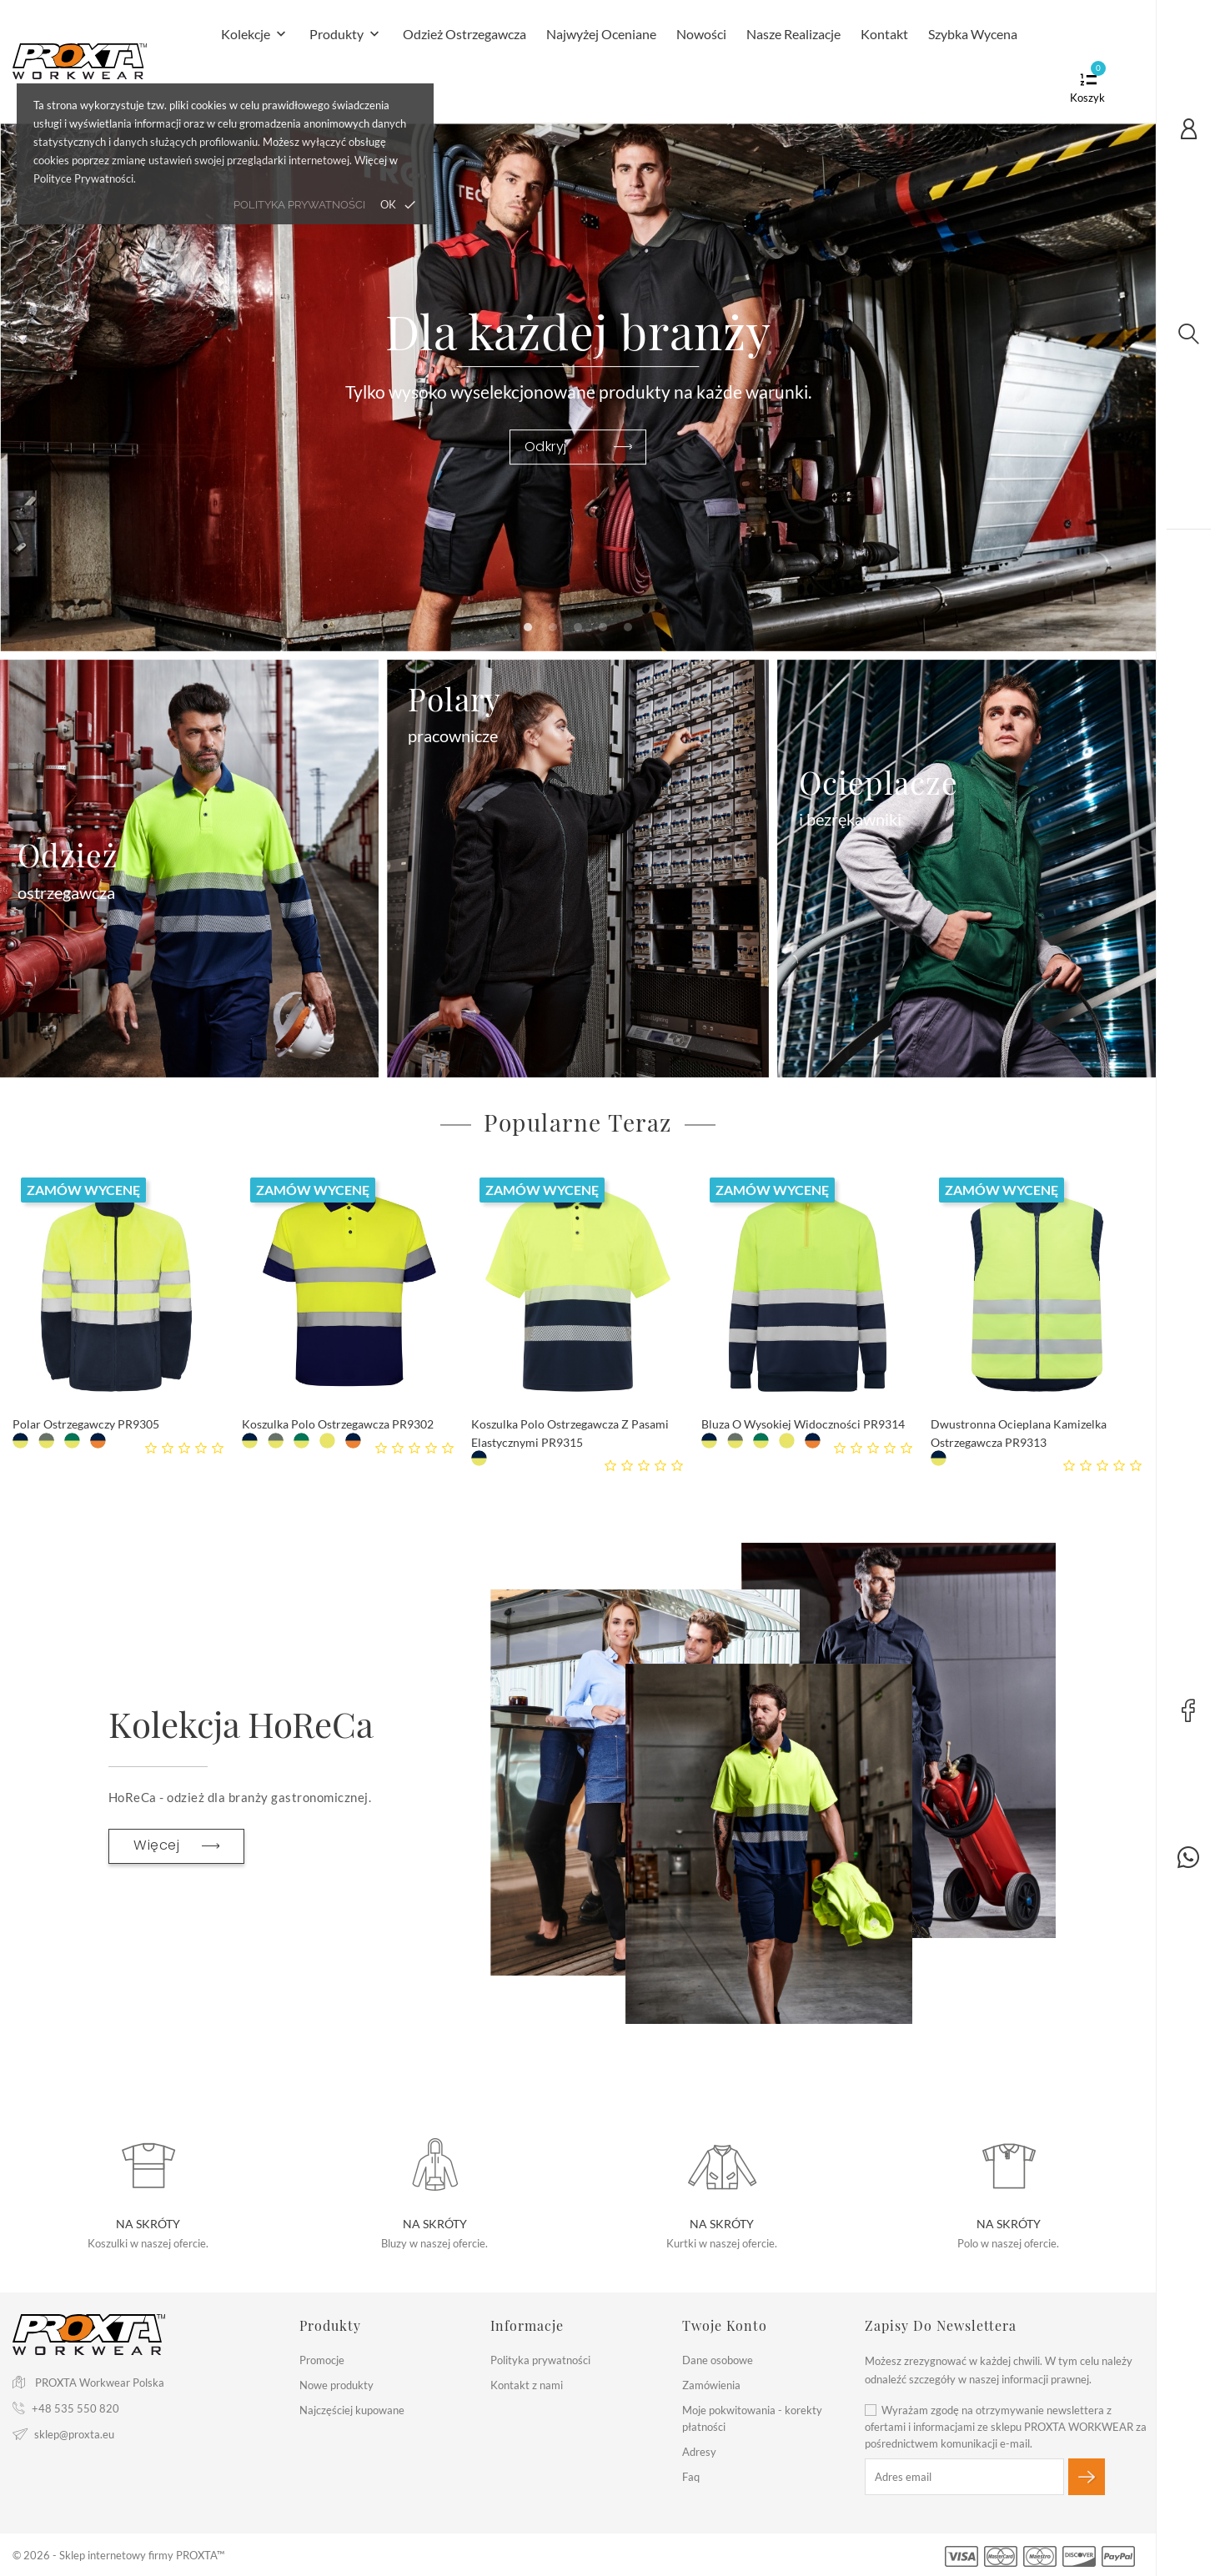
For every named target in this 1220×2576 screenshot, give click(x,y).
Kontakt (884, 34)
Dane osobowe (717, 2360)
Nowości (701, 34)
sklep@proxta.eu (74, 2434)
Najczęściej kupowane (351, 2410)
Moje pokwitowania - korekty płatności (752, 2418)
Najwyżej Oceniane (601, 34)
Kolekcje (255, 35)
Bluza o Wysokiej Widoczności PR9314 (803, 1424)
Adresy (699, 2451)
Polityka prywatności (540, 2360)
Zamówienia (711, 2385)
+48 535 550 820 (75, 2408)
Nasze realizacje (793, 34)
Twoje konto (724, 2325)
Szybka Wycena (972, 34)
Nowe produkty (336, 2385)
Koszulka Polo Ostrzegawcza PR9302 (338, 1424)
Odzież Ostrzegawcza (464, 34)
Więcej (175, 1845)
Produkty (346, 35)
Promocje (321, 2360)
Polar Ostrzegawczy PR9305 (86, 1424)
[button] (528, 627)
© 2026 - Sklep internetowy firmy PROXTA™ (118, 2555)
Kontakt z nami (526, 2385)
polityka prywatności (299, 204)
